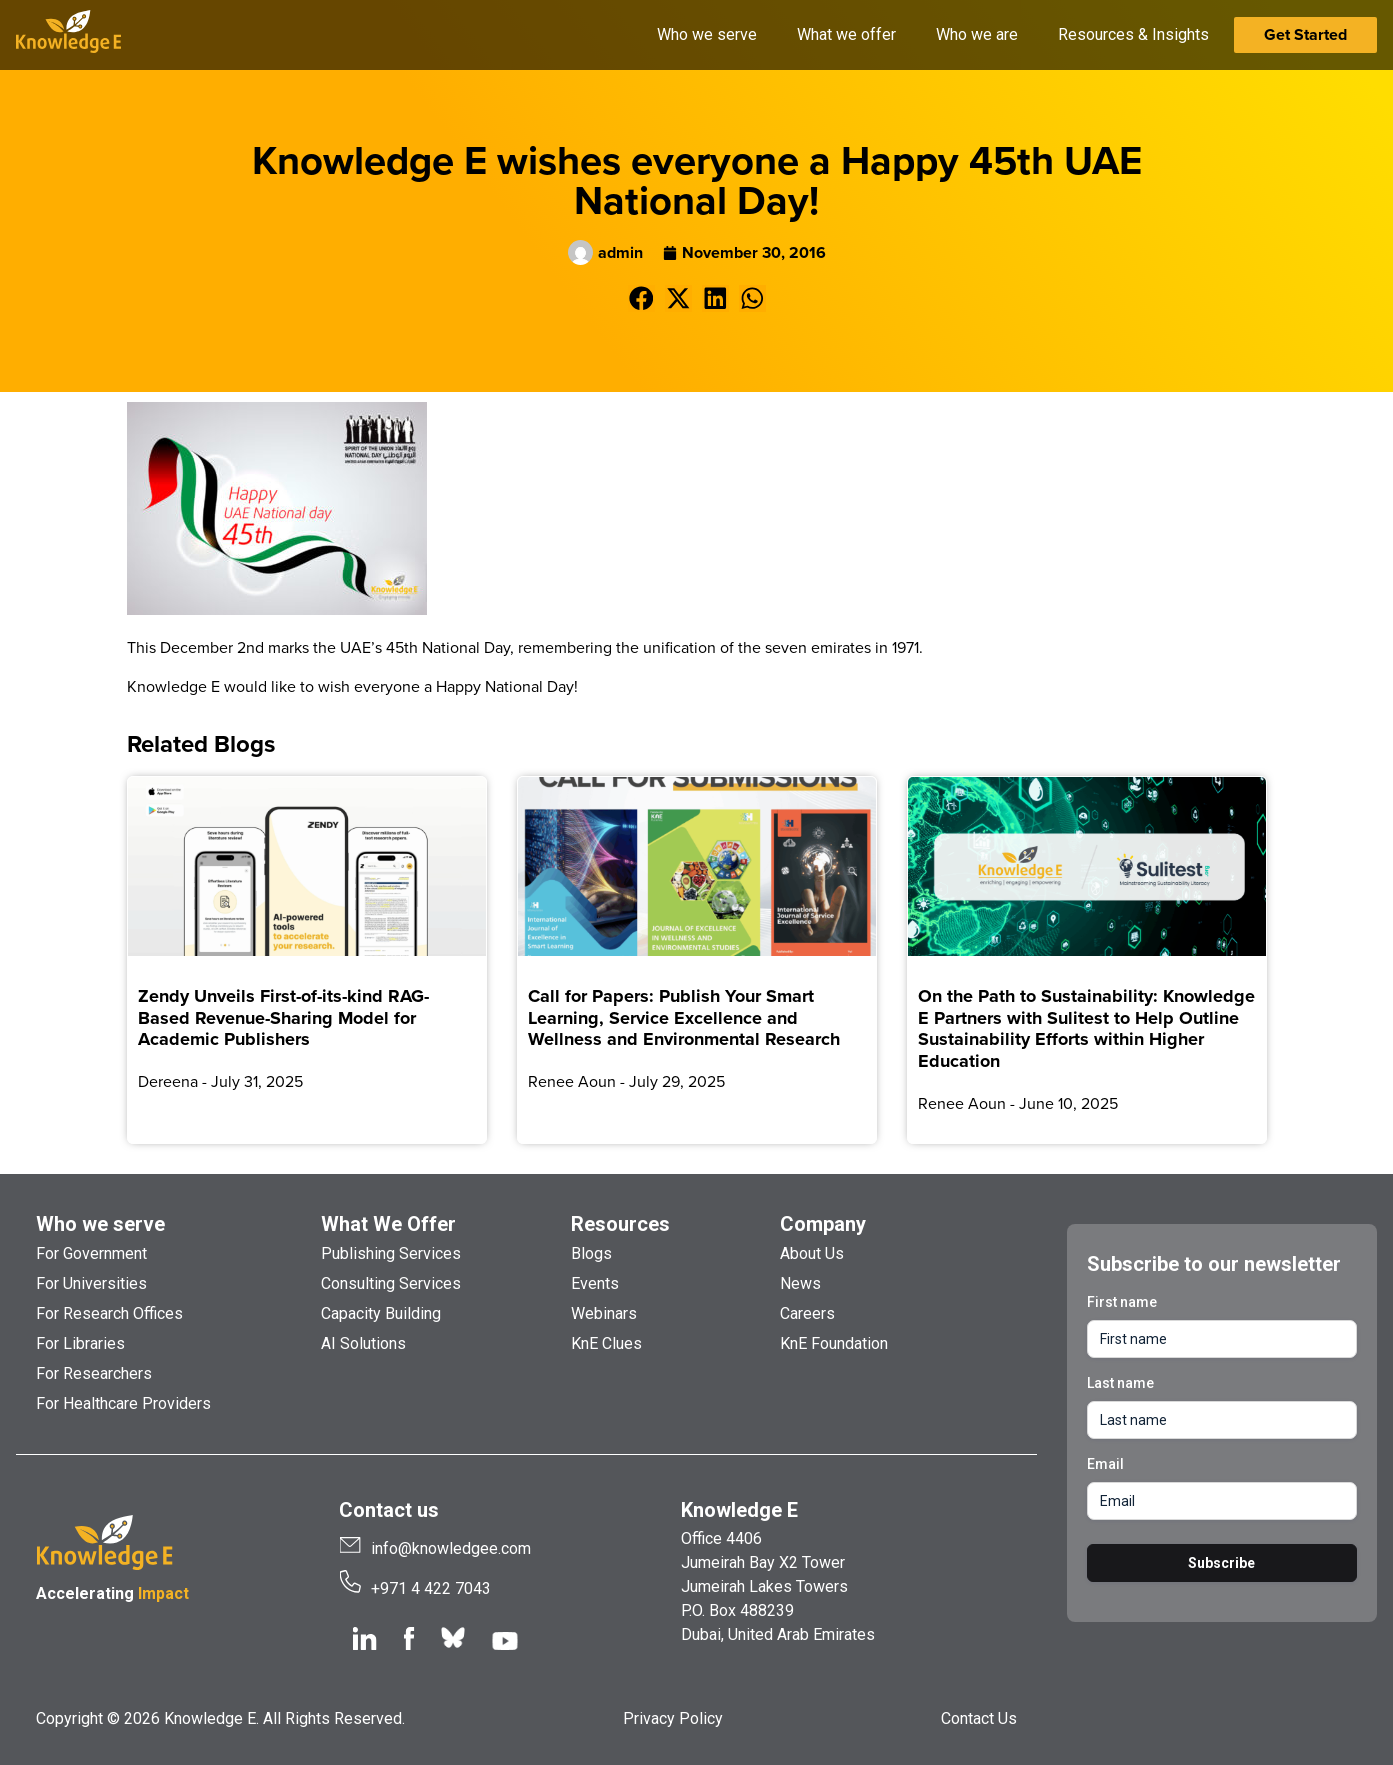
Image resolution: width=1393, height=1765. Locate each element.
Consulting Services (391, 1283)
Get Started (1305, 34)
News (800, 1283)
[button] (641, 298)
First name (1122, 1302)
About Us (812, 1253)
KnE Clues (606, 1343)
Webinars (604, 1313)
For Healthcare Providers (123, 1403)
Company (823, 1224)
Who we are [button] (977, 34)
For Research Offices (109, 1313)
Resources (620, 1224)
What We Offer (388, 1224)
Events (595, 1283)
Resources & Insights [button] (1133, 34)
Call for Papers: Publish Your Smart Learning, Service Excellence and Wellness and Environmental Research (684, 1017)
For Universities (91, 1283)
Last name (1120, 1383)
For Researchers (94, 1373)
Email (1105, 1464)
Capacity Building (381, 1313)
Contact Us (979, 1718)
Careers (807, 1313)
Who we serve (100, 1224)
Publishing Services (391, 1253)
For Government (91, 1253)
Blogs (591, 1253)
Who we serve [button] (707, 34)
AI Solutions (363, 1343)
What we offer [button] (846, 34)
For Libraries (80, 1343)
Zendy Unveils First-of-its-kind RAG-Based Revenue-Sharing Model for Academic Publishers (283, 1017)
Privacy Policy (673, 1718)
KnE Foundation (834, 1343)
